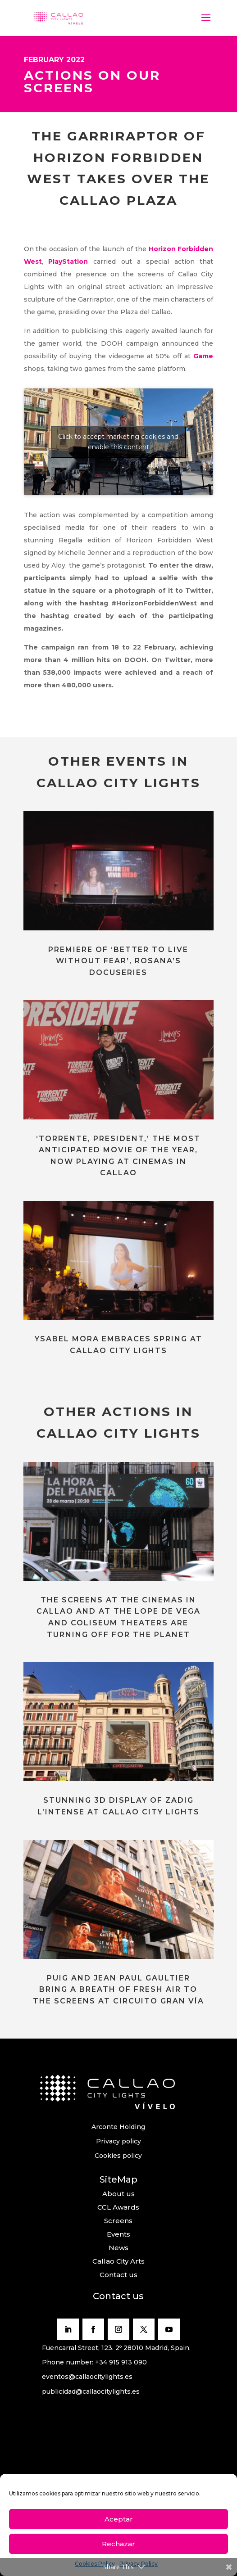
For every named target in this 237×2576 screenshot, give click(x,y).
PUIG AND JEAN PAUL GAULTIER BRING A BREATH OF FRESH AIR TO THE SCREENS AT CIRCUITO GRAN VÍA (118, 1989)
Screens (118, 2220)
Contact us (118, 2274)
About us (118, 2193)
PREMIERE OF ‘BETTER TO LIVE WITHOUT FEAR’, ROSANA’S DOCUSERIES (118, 961)
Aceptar (119, 2519)
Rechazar (118, 2544)
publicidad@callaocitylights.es (91, 2391)
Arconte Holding (118, 2127)
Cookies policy (118, 2156)
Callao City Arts (118, 2261)
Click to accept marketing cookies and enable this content (118, 442)
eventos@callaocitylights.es (87, 2377)
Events (118, 2234)
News (118, 2247)
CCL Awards (118, 2207)
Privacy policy (118, 2141)
